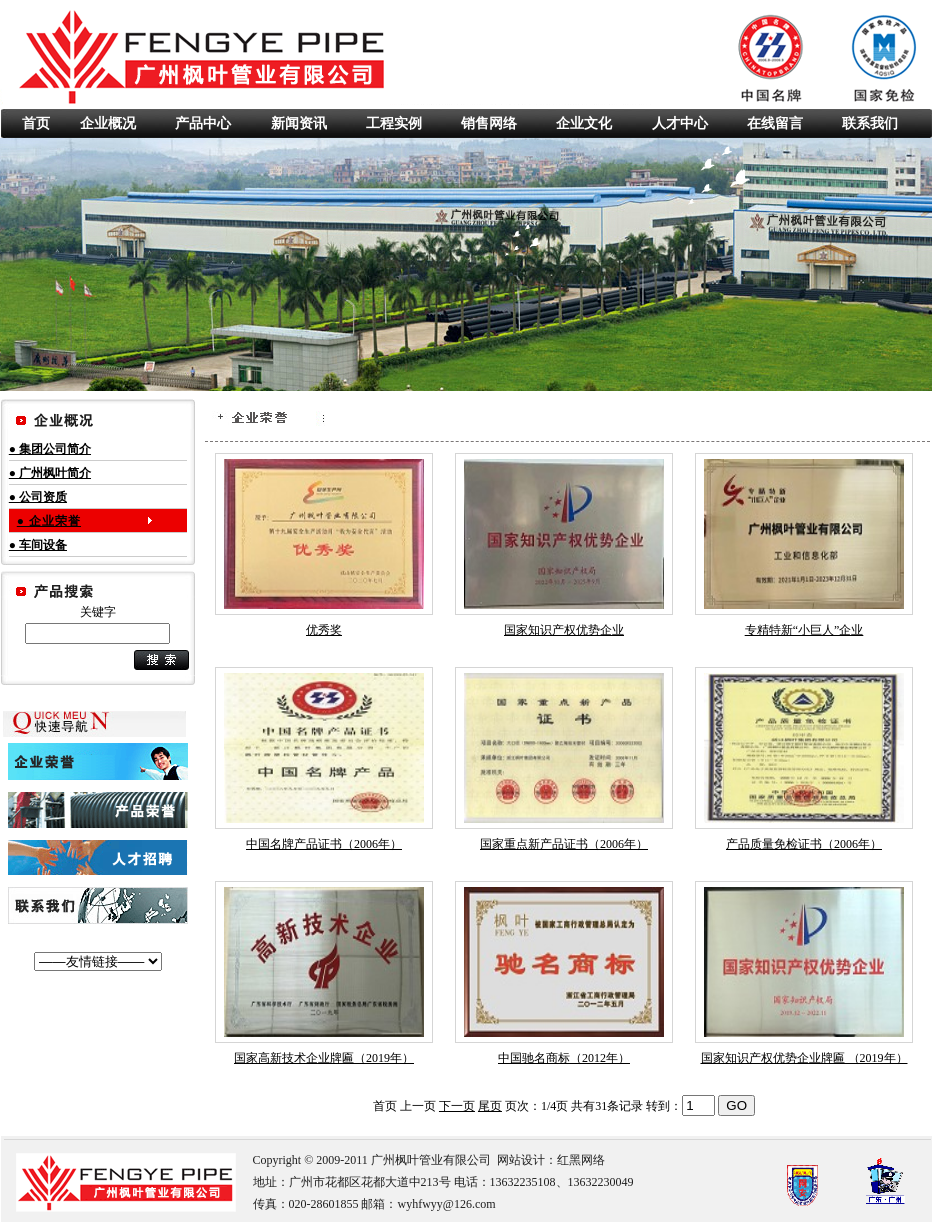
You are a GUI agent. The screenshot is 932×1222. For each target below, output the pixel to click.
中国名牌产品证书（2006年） (324, 844)
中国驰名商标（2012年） (564, 1058)
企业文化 (584, 123)
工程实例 (394, 123)
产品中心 (203, 123)
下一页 (457, 1106)
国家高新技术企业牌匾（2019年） (324, 1058)
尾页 (490, 1106)
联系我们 (870, 123)
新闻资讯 (299, 123)
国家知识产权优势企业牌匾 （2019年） (804, 1058)
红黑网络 (581, 1160)
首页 (36, 123)
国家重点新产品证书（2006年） (564, 844)
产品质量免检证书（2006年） (804, 844)
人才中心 (680, 123)
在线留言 (775, 123)
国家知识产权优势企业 (564, 630)
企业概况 (108, 123)
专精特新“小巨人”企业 (804, 630)
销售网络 (489, 123)
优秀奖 (324, 630)
